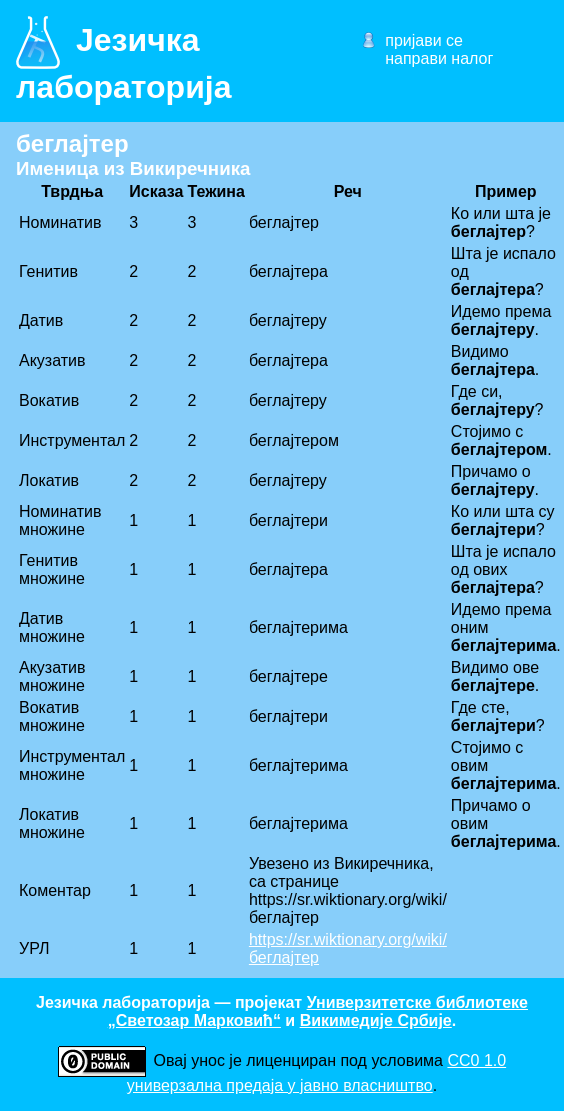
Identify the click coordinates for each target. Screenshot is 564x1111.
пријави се (424, 40)
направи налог (439, 58)
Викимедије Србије (376, 1020)
